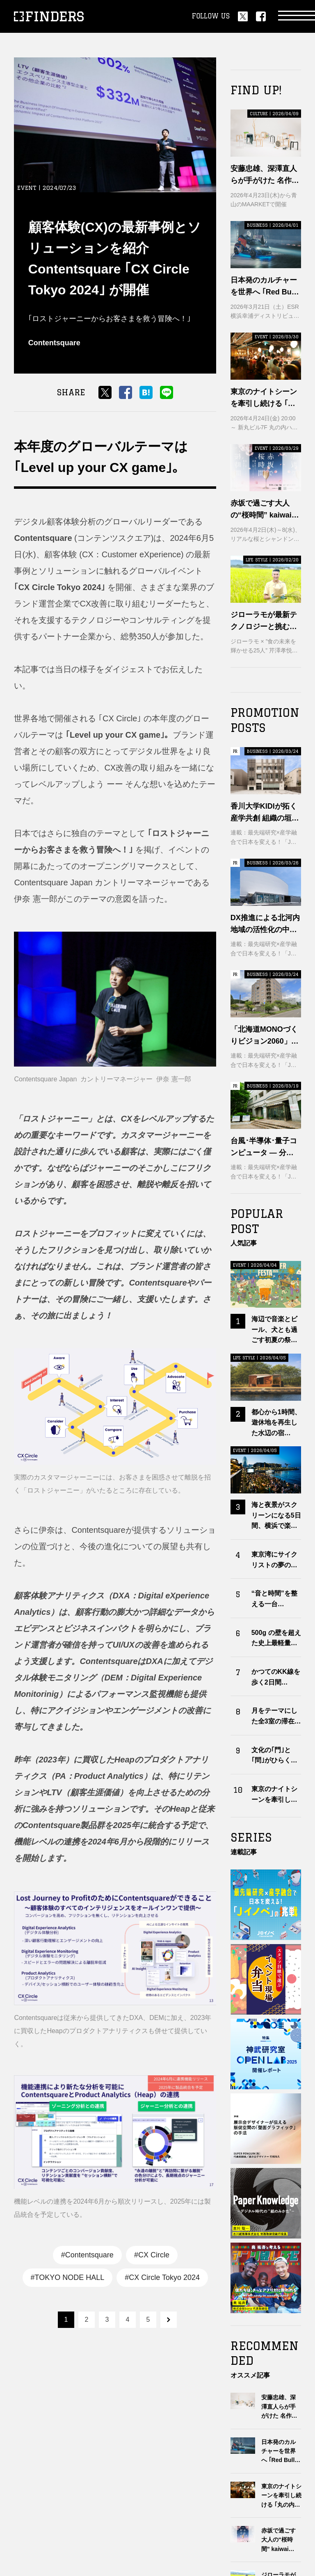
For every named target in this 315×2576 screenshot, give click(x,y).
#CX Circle (151, 2255)
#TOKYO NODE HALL (68, 2277)
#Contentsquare (87, 2255)
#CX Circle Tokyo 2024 (162, 2277)
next (168, 2320)
